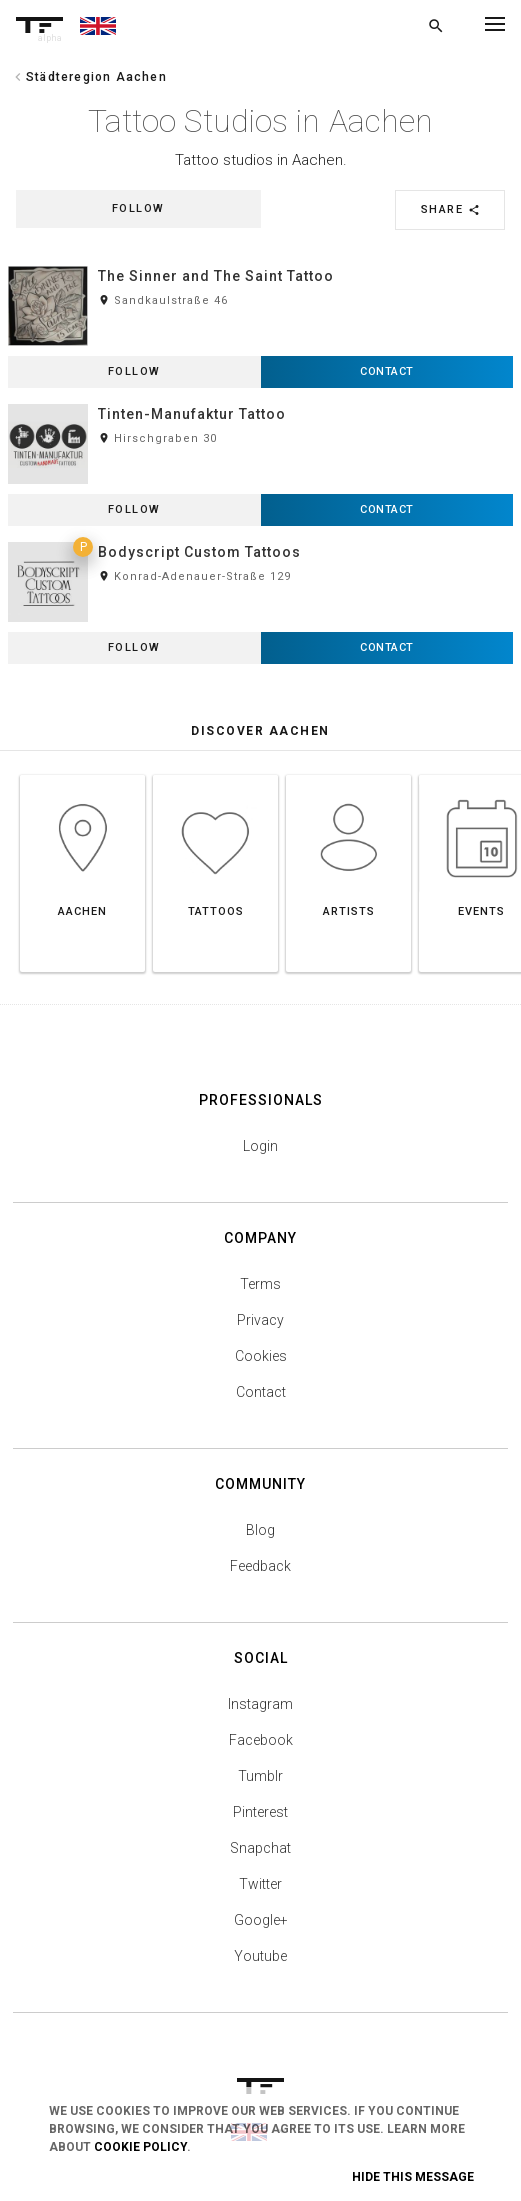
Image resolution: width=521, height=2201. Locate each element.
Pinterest (260, 1812)
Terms (260, 1284)
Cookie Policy (140, 2147)
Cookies (261, 1356)
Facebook (261, 1740)
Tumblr (260, 1776)
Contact (261, 1392)
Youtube (260, 1956)
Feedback (260, 1566)
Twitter (260, 1884)
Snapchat (260, 1848)
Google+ (261, 1920)
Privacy (260, 1320)
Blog (260, 1530)
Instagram (260, 1704)
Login (260, 1146)
